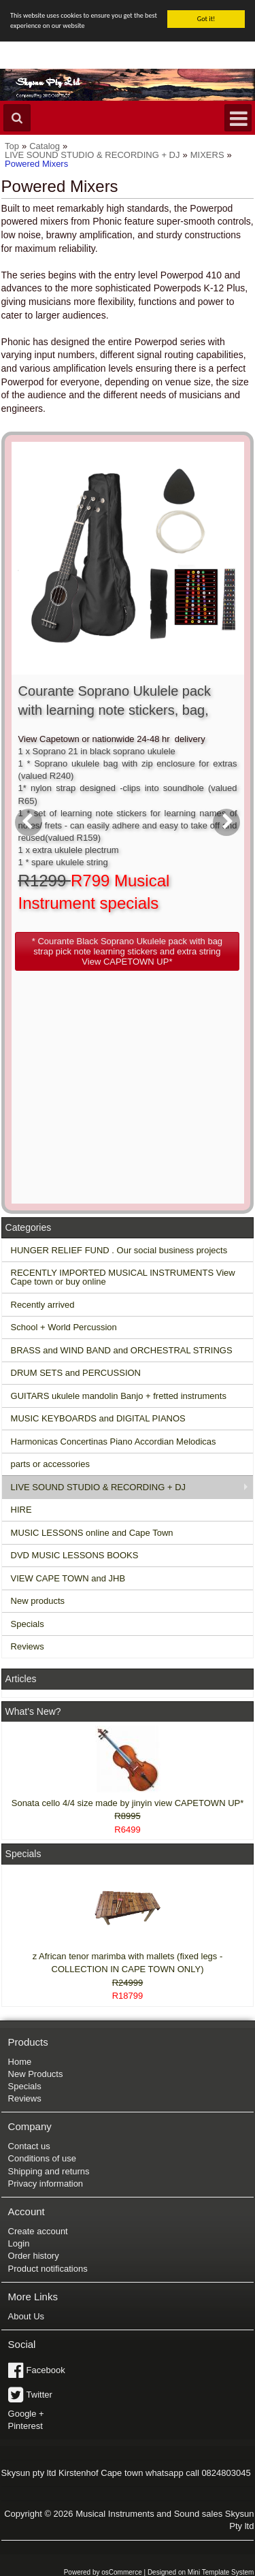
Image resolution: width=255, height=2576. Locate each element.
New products (38, 1601)
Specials (27, 1624)
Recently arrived (43, 1305)
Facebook (46, 2370)
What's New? (33, 1711)
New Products (35, 2074)
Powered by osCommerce (103, 2572)
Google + (26, 2414)
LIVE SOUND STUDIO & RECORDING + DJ (98, 1487)
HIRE (21, 1509)
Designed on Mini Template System (201, 2572)
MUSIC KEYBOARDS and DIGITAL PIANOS (98, 1418)
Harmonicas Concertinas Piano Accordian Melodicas (113, 1441)
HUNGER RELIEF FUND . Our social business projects (119, 1250)
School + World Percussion (64, 1327)
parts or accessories (50, 1464)
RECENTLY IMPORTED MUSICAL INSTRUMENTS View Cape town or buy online (123, 1277)
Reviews (27, 1646)
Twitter (39, 2394)
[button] (127, 951)
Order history (33, 2256)
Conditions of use (42, 2158)
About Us (26, 2316)
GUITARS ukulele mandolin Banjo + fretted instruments (118, 1396)
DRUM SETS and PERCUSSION (76, 1373)
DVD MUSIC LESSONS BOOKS (75, 1555)
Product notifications (48, 2269)
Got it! (206, 18)
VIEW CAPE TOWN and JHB (68, 1578)
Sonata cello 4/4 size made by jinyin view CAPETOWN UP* (128, 1803)
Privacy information (46, 2183)
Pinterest (25, 2426)
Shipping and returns (49, 2171)
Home (20, 2061)
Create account (38, 2231)
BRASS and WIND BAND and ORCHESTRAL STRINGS (122, 1350)
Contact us (29, 2146)
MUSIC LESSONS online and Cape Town (92, 1533)
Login (19, 2243)
